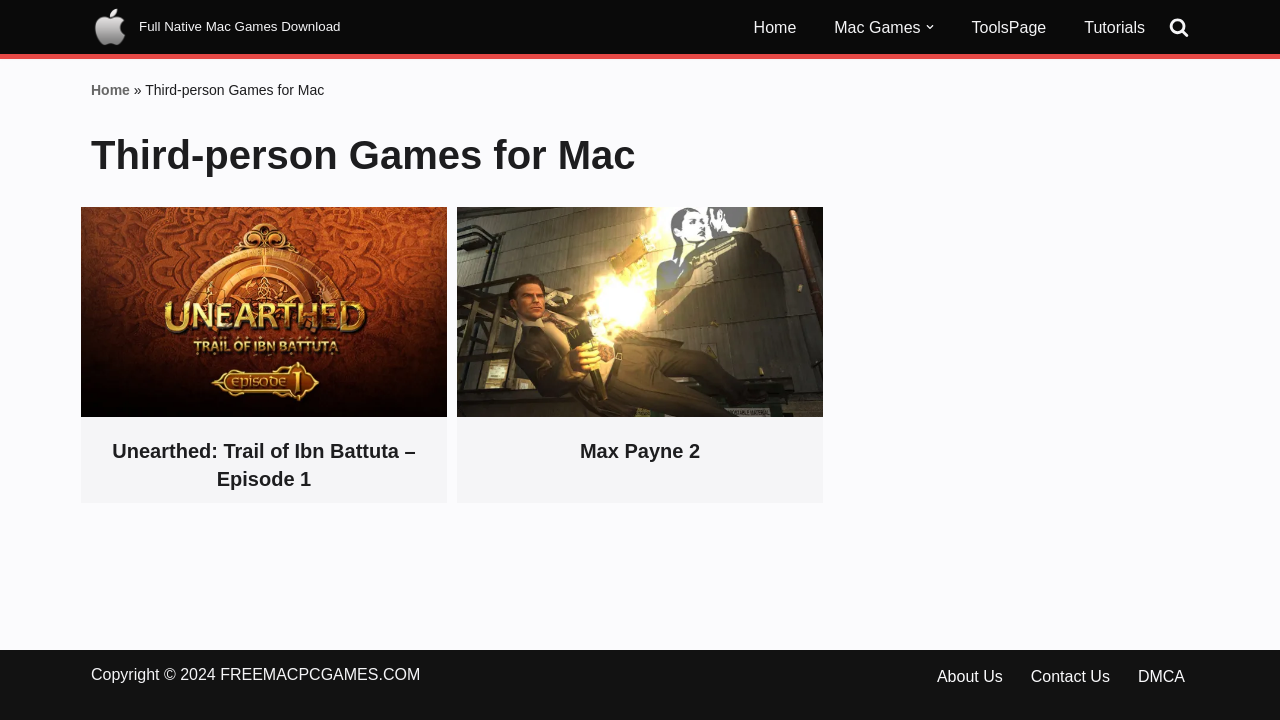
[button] (930, 27)
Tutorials (1114, 27)
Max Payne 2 (640, 451)
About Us (970, 676)
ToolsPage (1009, 27)
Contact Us (1070, 676)
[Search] (1179, 27)
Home (775, 27)
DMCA (1161, 676)
